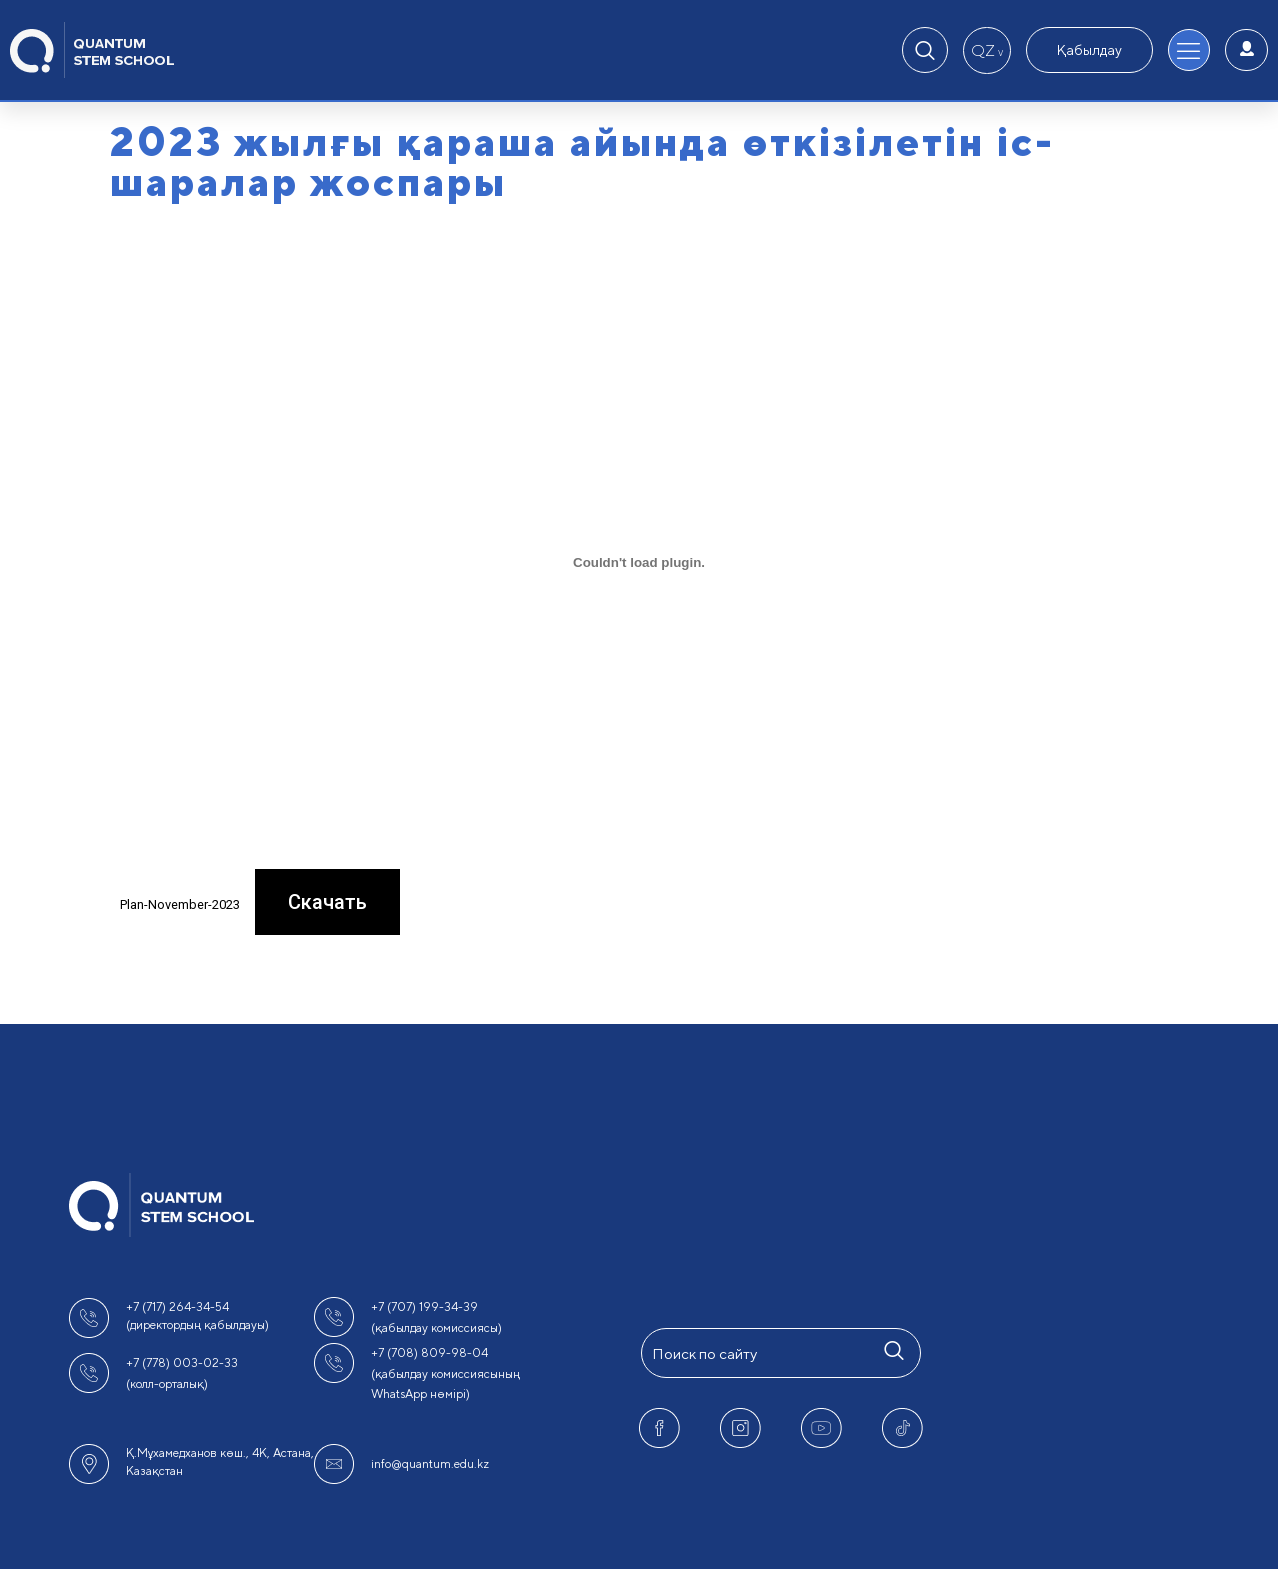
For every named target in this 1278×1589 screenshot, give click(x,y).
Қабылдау (1089, 50)
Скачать (327, 902)
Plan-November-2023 (180, 904)
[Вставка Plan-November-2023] (639, 562)
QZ (987, 50)
